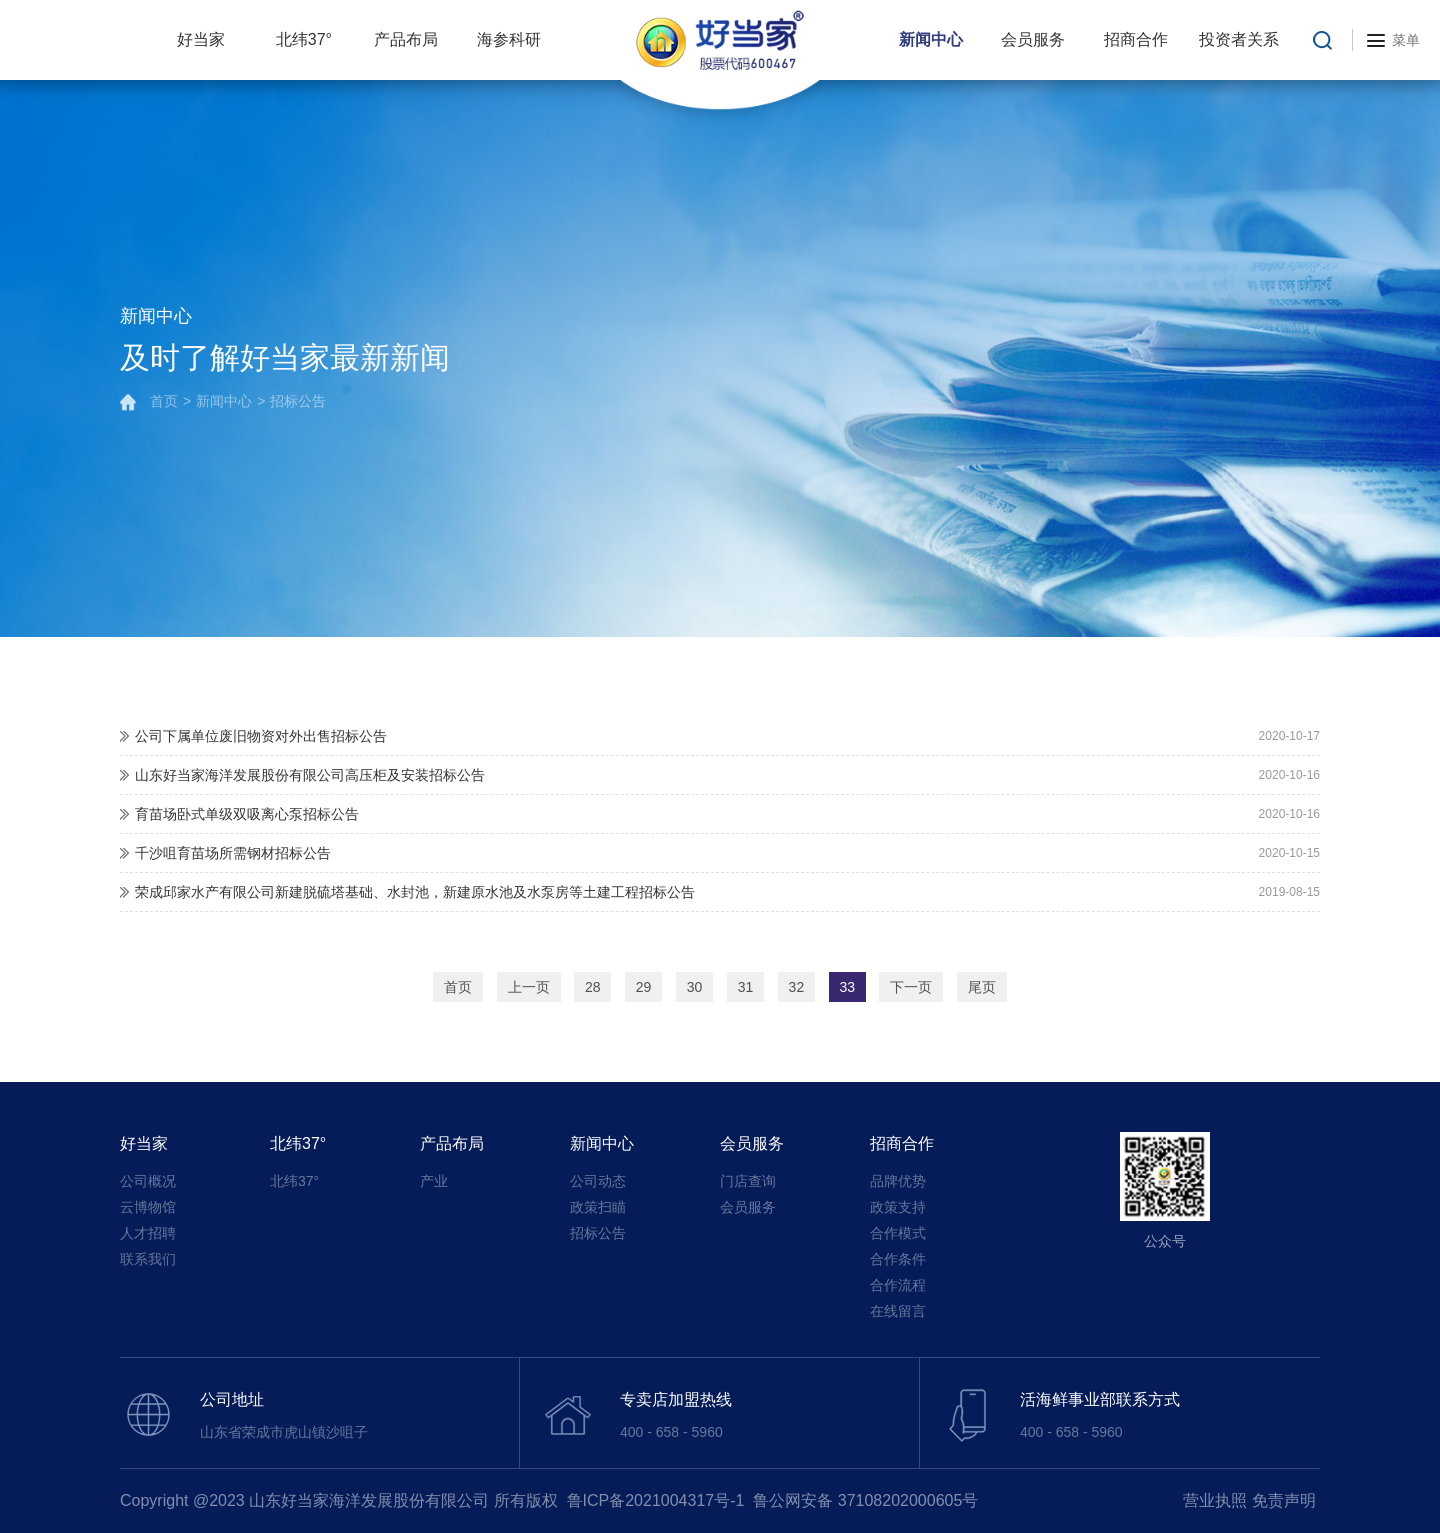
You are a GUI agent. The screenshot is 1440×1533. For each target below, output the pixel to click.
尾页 (982, 987)
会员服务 (1033, 39)
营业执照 (1215, 1500)
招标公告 (298, 402)
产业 (434, 1181)
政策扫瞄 (598, 1207)
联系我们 (148, 1259)
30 (695, 987)
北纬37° (304, 39)
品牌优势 (898, 1181)
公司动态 (598, 1181)
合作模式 (898, 1233)
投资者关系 (1239, 39)
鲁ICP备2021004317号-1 (656, 1500)
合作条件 (898, 1259)
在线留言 (898, 1311)
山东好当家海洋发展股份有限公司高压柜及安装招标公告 (310, 775)
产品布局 (406, 39)
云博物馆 (148, 1207)
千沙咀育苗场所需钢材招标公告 (233, 853)
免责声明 (1284, 1500)
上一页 (529, 987)
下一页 (911, 987)
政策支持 (898, 1207)
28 (593, 987)
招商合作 (1136, 39)
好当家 (201, 39)
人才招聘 (148, 1233)
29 (644, 987)
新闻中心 (931, 39)
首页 (164, 402)
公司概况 (148, 1181)
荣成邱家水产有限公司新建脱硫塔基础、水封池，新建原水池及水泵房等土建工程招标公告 (415, 892)
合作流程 (898, 1285)
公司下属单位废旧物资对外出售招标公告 (261, 736)
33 (848, 987)
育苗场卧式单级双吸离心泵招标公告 (247, 814)
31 (746, 987)
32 (797, 987)
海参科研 (509, 39)
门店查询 (748, 1181)
